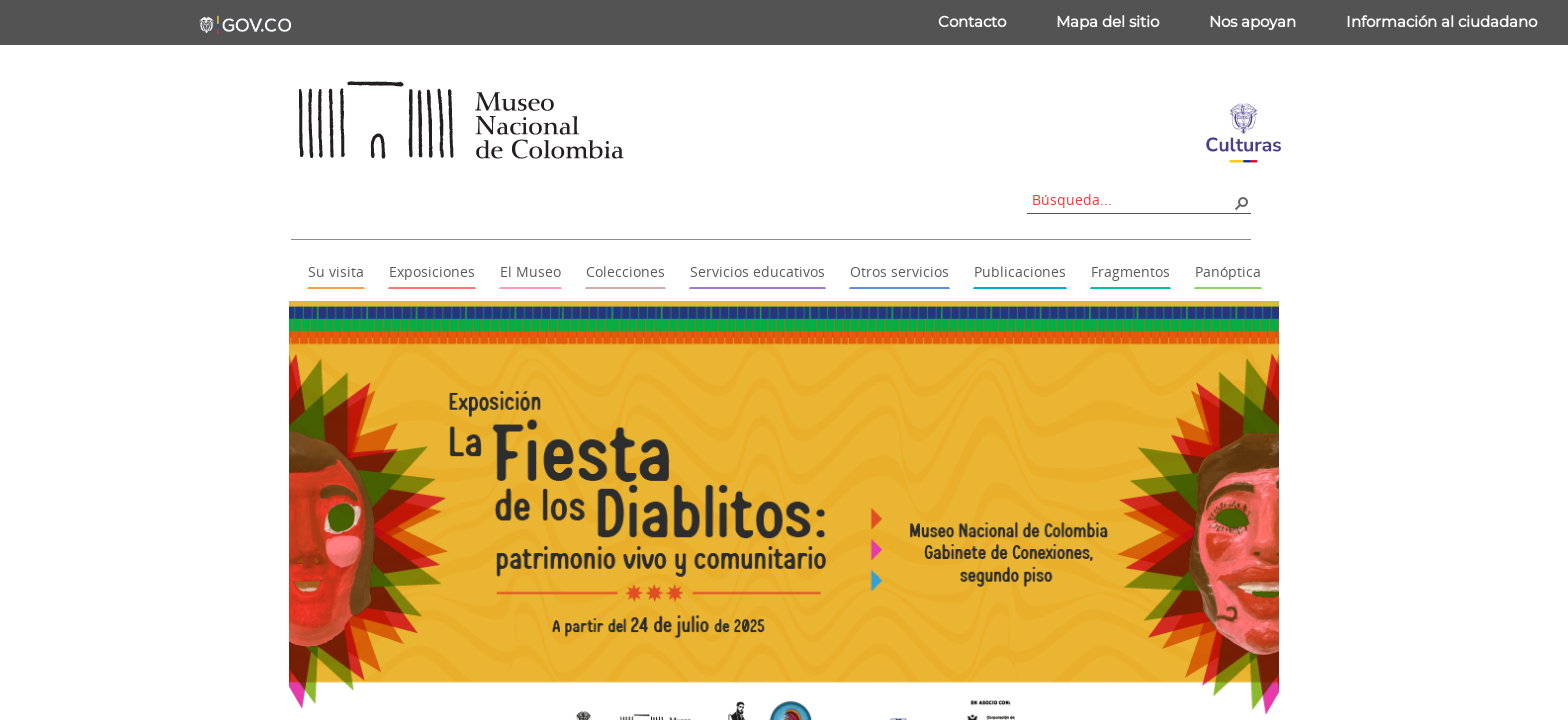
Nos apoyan (1252, 21)
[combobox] (1132, 199)
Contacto (972, 21)
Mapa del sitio (1107, 21)
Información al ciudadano (1441, 21)
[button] (1241, 202)
